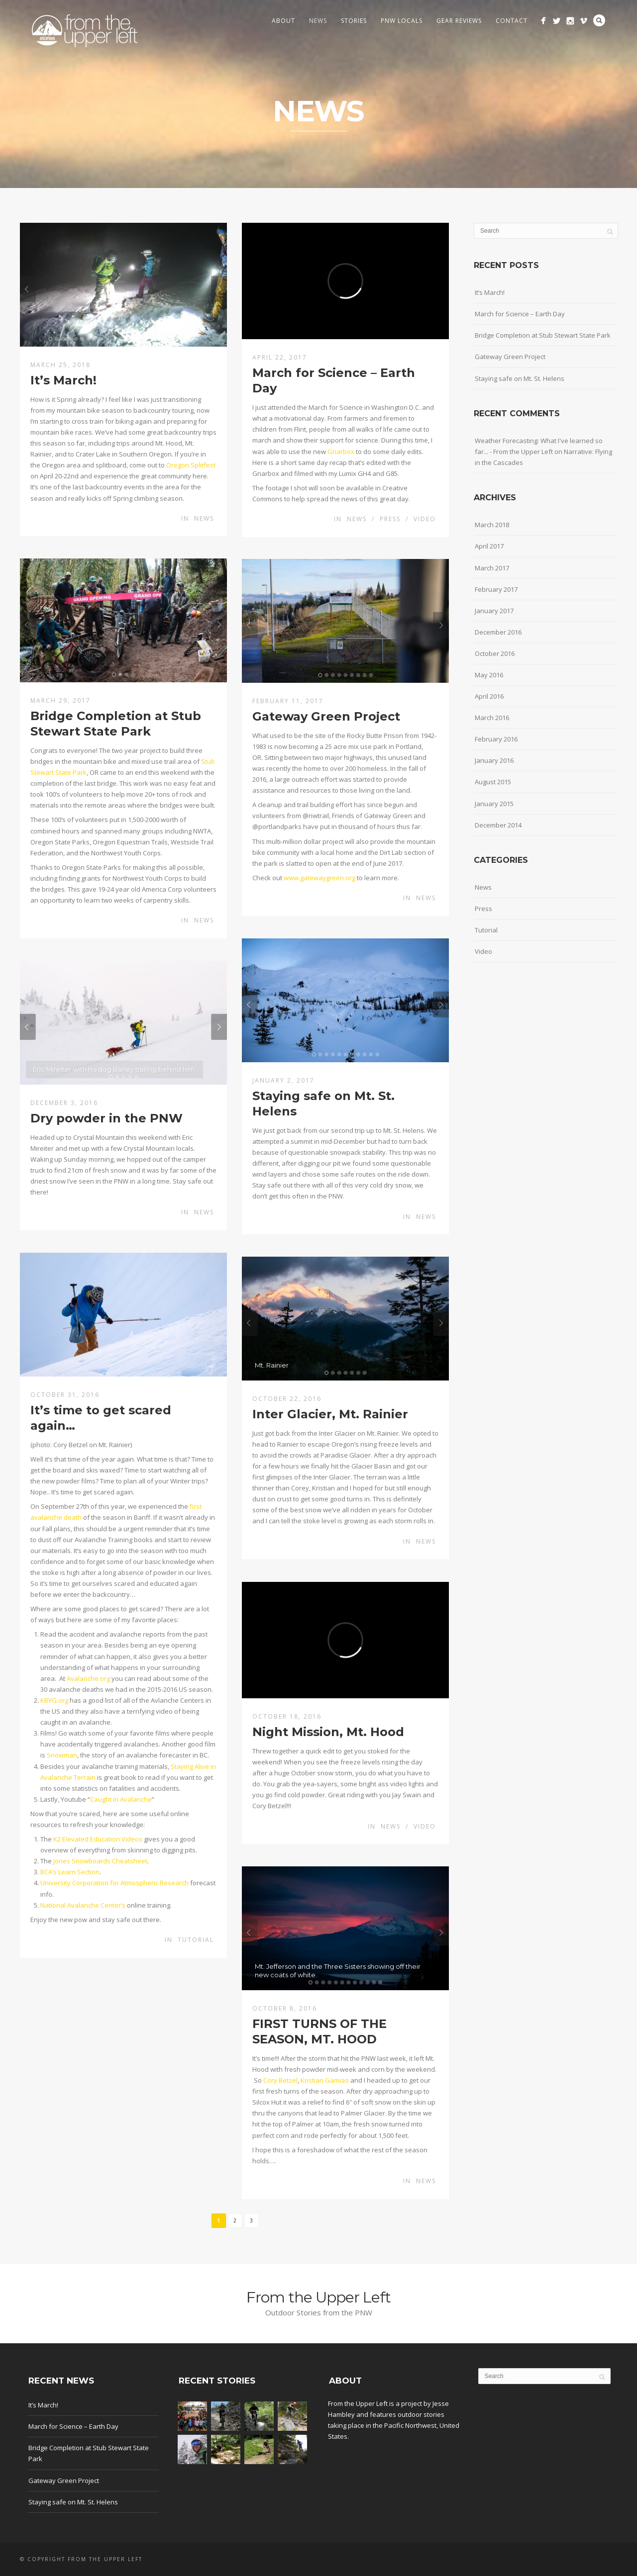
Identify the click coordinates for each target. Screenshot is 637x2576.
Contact (512, 20)
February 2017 (496, 589)
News (318, 20)
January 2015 (494, 803)
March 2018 (492, 524)
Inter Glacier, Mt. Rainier (330, 1414)
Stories (354, 20)
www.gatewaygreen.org (319, 877)
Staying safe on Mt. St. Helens (519, 378)
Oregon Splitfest (190, 464)
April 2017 (489, 546)
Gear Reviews (459, 20)
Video (425, 519)
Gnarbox (340, 451)
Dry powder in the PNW (106, 1118)
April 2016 (489, 696)
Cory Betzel (280, 2080)
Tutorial (196, 1939)
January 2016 (494, 760)
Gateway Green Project (326, 716)
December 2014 (498, 825)
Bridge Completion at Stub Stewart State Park (543, 335)
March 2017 (492, 567)
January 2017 (494, 610)
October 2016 (495, 653)
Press (390, 519)
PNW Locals (402, 20)
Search (599, 20)
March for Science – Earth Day (520, 313)
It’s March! (63, 380)
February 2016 (496, 739)
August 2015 (493, 781)
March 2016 (492, 717)
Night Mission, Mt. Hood (328, 1732)
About (283, 20)
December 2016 (498, 632)
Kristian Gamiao (325, 2080)
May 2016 (489, 674)
